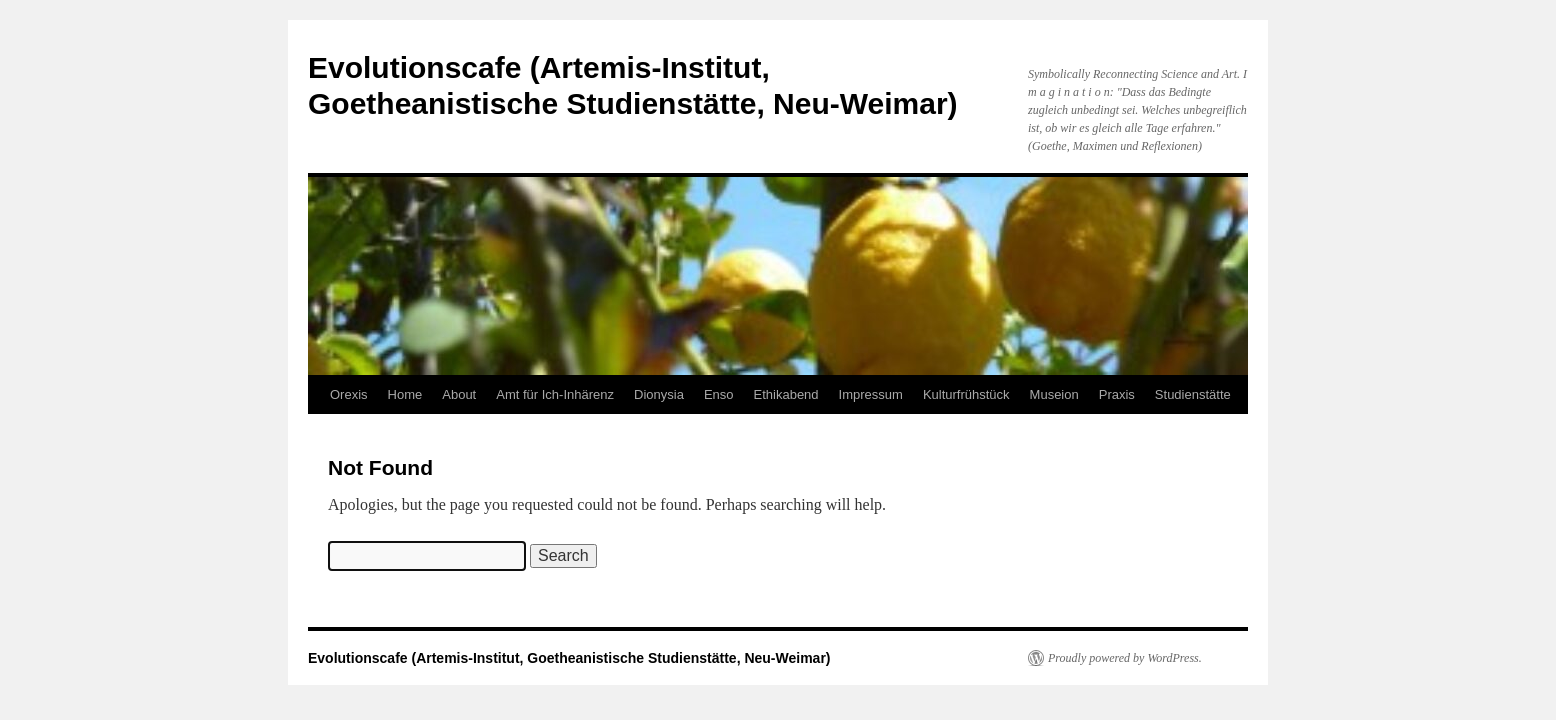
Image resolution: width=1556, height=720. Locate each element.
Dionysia (659, 394)
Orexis (349, 394)
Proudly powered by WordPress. (1125, 658)
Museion (1054, 394)
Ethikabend (786, 394)
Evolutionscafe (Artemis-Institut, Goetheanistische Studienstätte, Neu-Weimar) (569, 658)
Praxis (1117, 394)
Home (405, 394)
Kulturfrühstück (966, 394)
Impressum (871, 394)
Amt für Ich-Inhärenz (555, 394)
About (459, 394)
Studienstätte (1193, 394)
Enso (719, 394)
